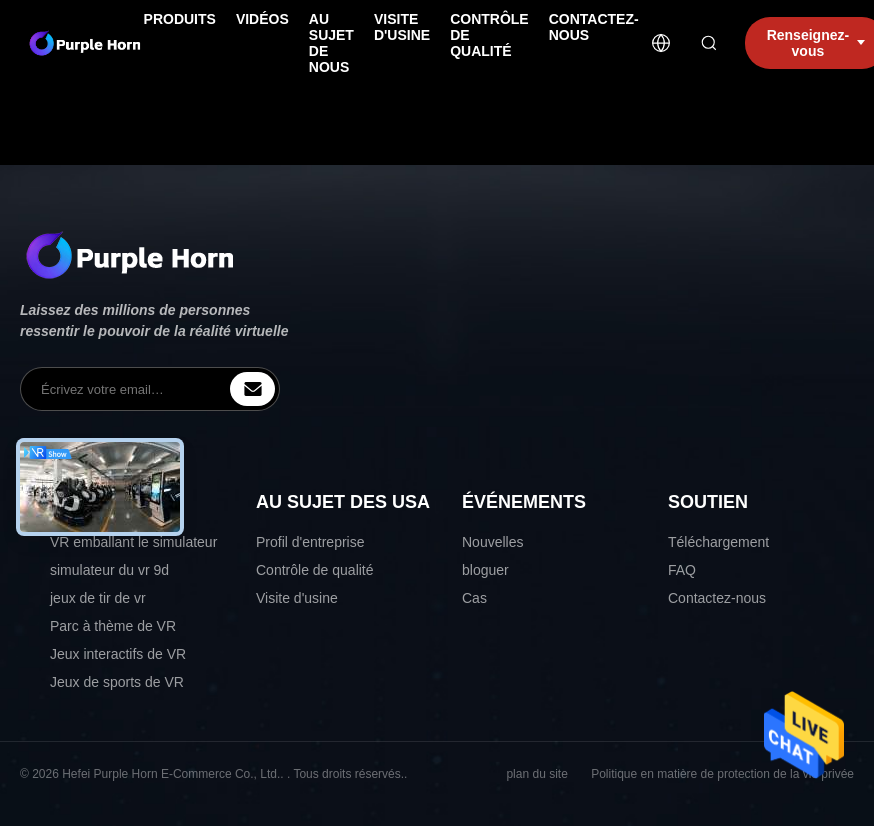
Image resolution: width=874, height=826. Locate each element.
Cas (474, 598)
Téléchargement (718, 542)
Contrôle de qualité (315, 570)
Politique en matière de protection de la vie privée (722, 774)
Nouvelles (492, 542)
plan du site (536, 774)
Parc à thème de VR (113, 626)
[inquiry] (252, 389)
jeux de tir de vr (98, 598)
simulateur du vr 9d (109, 570)
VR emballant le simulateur (133, 542)
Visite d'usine (297, 598)
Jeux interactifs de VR (118, 654)
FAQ (682, 570)
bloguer (485, 570)
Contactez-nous (717, 598)
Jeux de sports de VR (117, 682)
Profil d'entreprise (310, 542)
